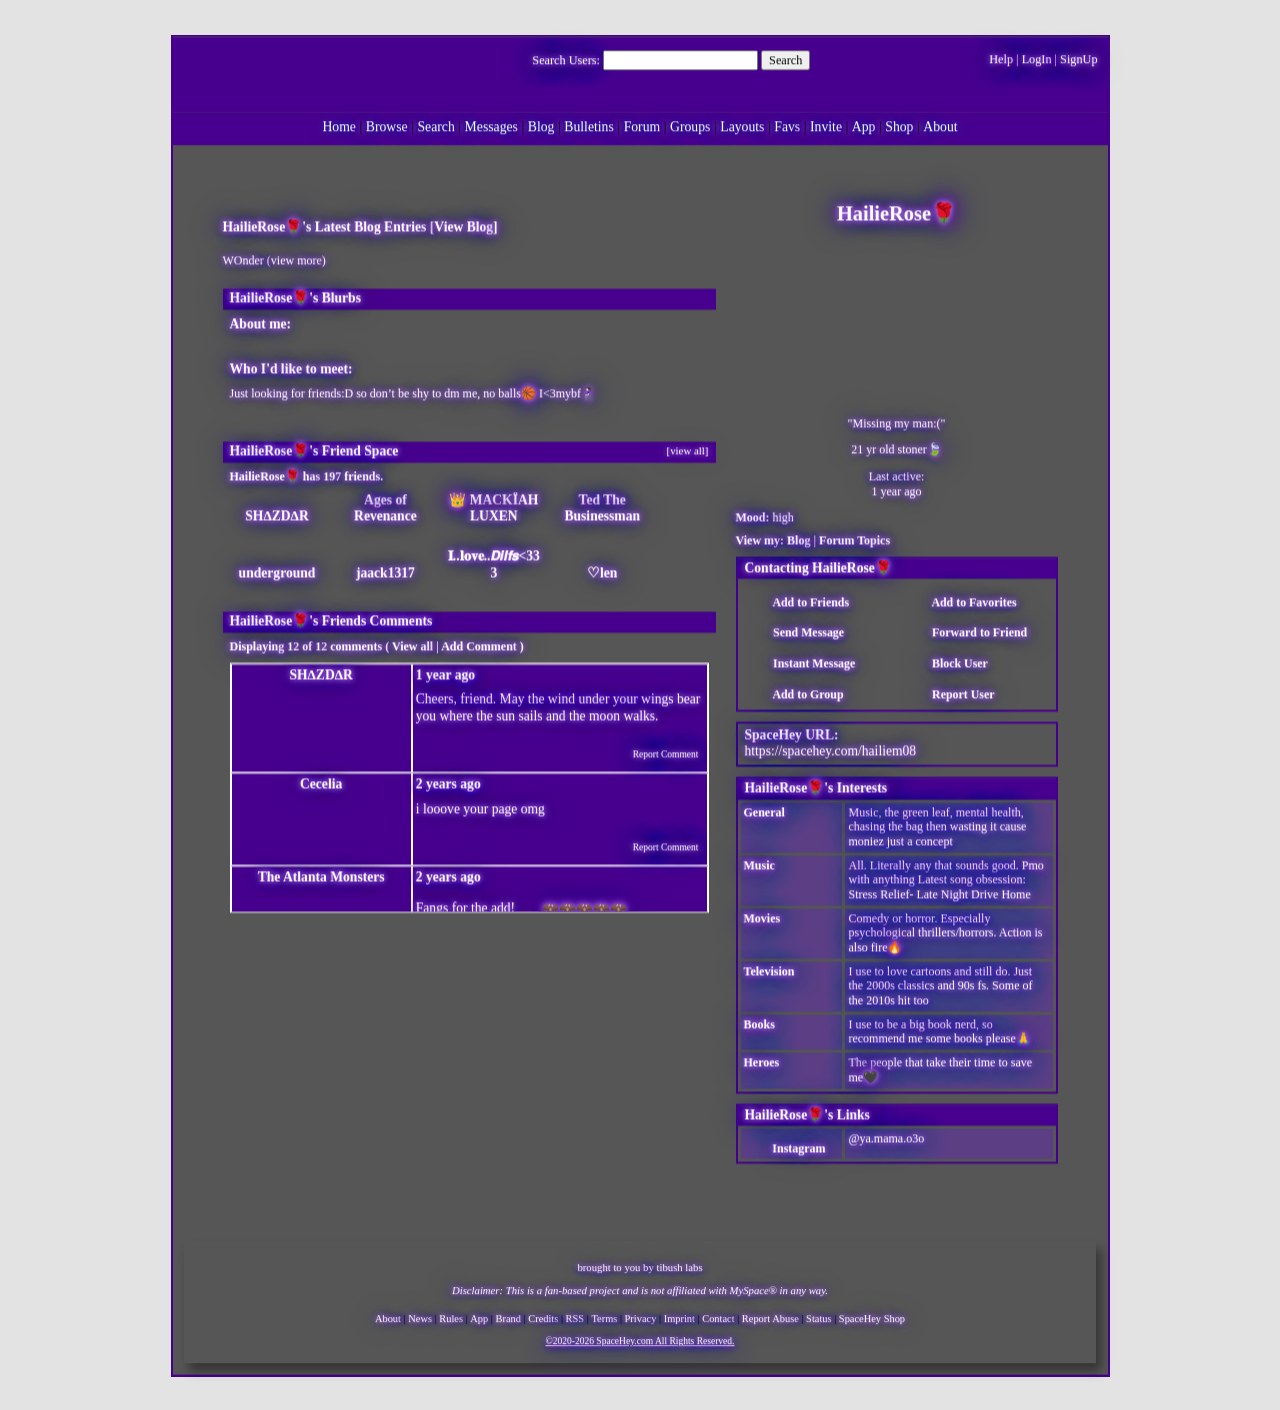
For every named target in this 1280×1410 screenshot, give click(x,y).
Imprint (679, 1322)
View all (412, 652)
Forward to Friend (966, 638)
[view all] (688, 456)
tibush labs (680, 1271)
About (940, 130)
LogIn (1037, 62)
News (420, 1322)
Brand (508, 1322)
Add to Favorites (961, 607)
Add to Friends (797, 607)
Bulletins (589, 130)
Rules (451, 1322)
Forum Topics (854, 546)
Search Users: (566, 63)
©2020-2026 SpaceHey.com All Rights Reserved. (640, 1345)
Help (1001, 62)
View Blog (463, 231)
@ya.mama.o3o (886, 1144)
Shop (899, 130)
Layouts (742, 130)
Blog (541, 130)
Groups (690, 130)
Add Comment (479, 652)
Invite (826, 130)
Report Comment (655, 759)
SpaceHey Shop (872, 1322)
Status (818, 1322)
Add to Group (795, 700)
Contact (718, 1322)
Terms (604, 1322)
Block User (946, 669)
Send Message (795, 638)
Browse (387, 130)
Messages (491, 130)
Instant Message (801, 669)
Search (785, 63)
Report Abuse (770, 1322)
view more (296, 266)
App (864, 130)
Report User (950, 700)
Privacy (641, 1322)
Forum (642, 130)
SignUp (1078, 62)
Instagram (785, 1153)
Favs (787, 130)
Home (339, 130)
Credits (543, 1322)
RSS (575, 1322)
